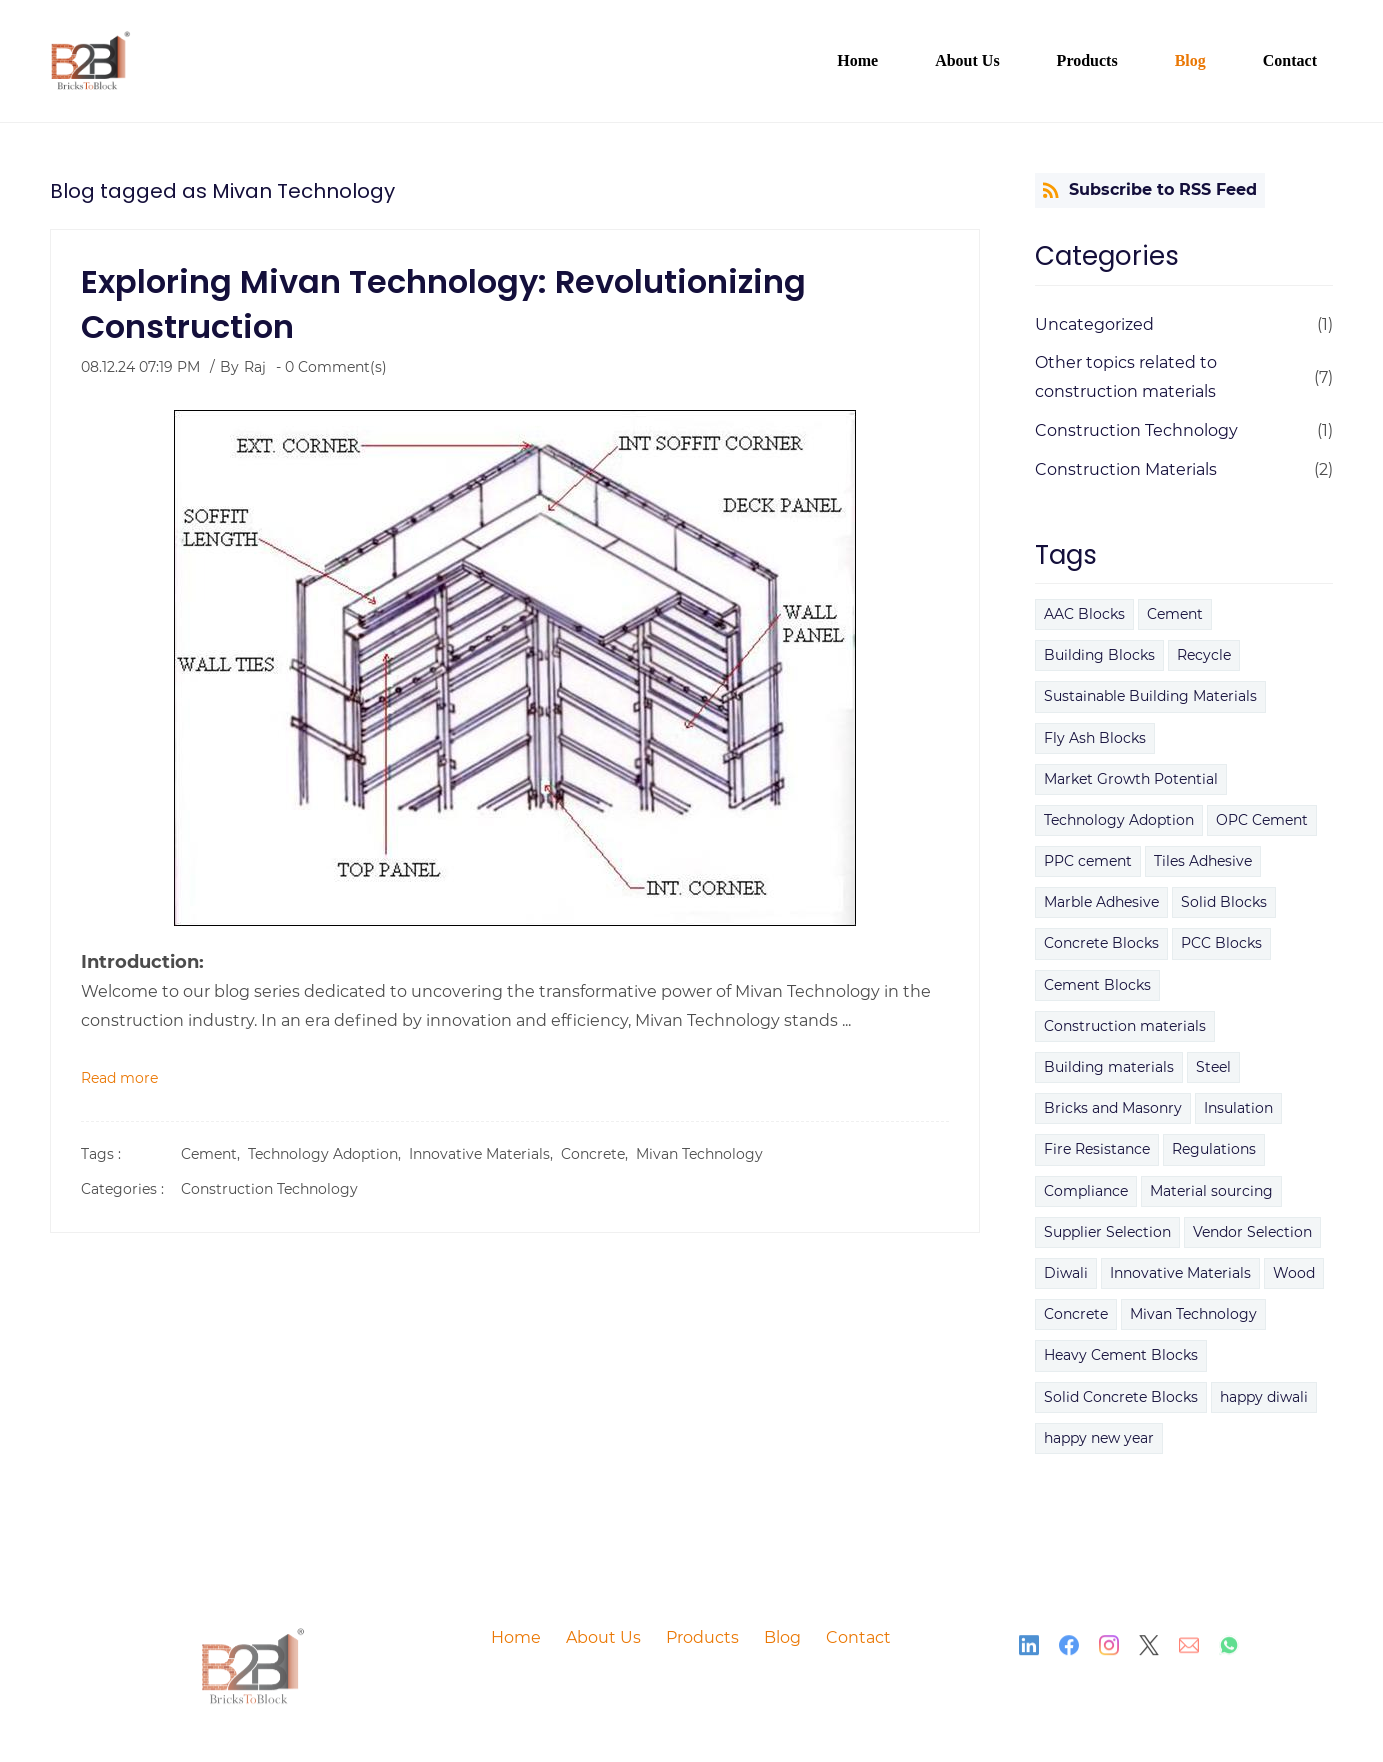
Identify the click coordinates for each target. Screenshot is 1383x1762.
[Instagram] (1109, 1652)
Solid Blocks (1224, 902)
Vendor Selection (1252, 1232)
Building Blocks (1099, 655)
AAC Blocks (1084, 614)
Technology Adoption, (328, 1154)
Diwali (1066, 1273)
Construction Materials (1126, 469)
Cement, (214, 1154)
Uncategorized (1094, 324)
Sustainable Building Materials (1150, 696)
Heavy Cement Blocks (1121, 1355)
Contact (858, 1637)
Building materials (1109, 1067)
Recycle (1204, 655)
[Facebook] (1069, 1652)
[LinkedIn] (1029, 1652)
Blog (782, 1637)
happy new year (1099, 1438)
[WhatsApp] (1229, 1652)
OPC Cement (1262, 820)
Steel (1213, 1067)
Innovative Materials (1180, 1273)
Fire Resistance (1097, 1149)
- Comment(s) (331, 367)
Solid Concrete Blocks (1121, 1397)
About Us (603, 1637)
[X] (1149, 1652)
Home (516, 1637)
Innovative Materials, (485, 1154)
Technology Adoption (1119, 820)
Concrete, (598, 1154)
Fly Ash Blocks (1095, 738)
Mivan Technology (699, 1154)
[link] (253, 1649)
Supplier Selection (1107, 1232)
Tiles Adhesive (1203, 861)
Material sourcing (1211, 1191)
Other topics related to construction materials (1126, 377)
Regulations (1214, 1149)
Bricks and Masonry (1113, 1108)
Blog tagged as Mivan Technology (222, 191)
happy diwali (1264, 1397)
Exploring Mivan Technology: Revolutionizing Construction (443, 304)
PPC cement (1088, 861)
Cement (1175, 614)
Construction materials (1125, 1026)
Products (702, 1637)
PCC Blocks (1221, 943)
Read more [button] (119, 1078)
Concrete (1076, 1314)
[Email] (1189, 1652)
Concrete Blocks (1101, 943)
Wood (1294, 1273)
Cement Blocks (1097, 985)
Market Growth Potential (1131, 779)
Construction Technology (269, 1189)
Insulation (1238, 1108)
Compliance (1086, 1191)
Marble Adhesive (1101, 902)
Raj (255, 367)
